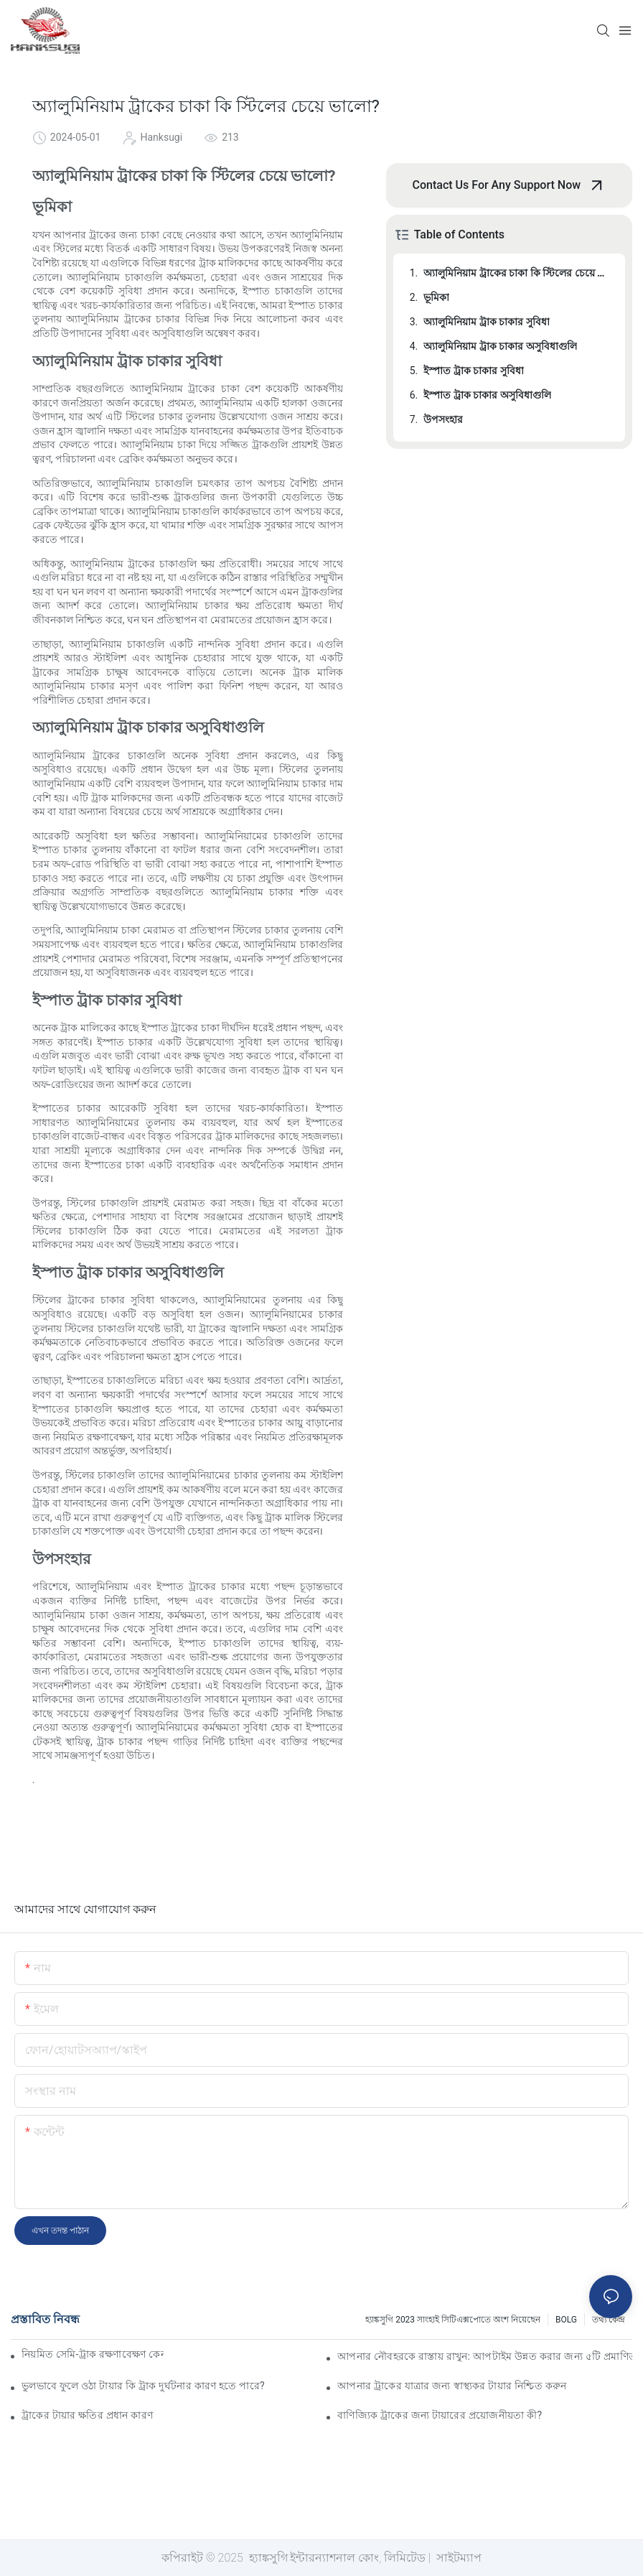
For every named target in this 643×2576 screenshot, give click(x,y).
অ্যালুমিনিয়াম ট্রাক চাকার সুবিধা (486, 321)
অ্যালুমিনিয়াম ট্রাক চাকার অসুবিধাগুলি (499, 346)
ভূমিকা (436, 297)
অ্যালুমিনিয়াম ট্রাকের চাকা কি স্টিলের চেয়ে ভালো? (517, 273)
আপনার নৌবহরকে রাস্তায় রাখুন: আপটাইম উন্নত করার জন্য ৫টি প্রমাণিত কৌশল (484, 2356)
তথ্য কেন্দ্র (608, 2320)
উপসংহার (443, 419)
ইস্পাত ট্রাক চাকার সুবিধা (473, 370)
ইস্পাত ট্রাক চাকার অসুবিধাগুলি (486, 395)
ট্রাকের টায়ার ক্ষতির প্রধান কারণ (87, 2415)
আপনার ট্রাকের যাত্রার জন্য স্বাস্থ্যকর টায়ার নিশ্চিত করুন (451, 2385)
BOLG (566, 2320)
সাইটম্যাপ (457, 2558)
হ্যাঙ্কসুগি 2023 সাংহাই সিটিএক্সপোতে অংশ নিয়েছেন (452, 2320)
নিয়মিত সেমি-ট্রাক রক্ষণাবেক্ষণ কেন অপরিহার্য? (93, 2354)
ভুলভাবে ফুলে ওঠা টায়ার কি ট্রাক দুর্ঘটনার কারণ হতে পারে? (143, 2385)
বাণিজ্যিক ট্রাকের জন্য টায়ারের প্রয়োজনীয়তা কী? (439, 2415)
